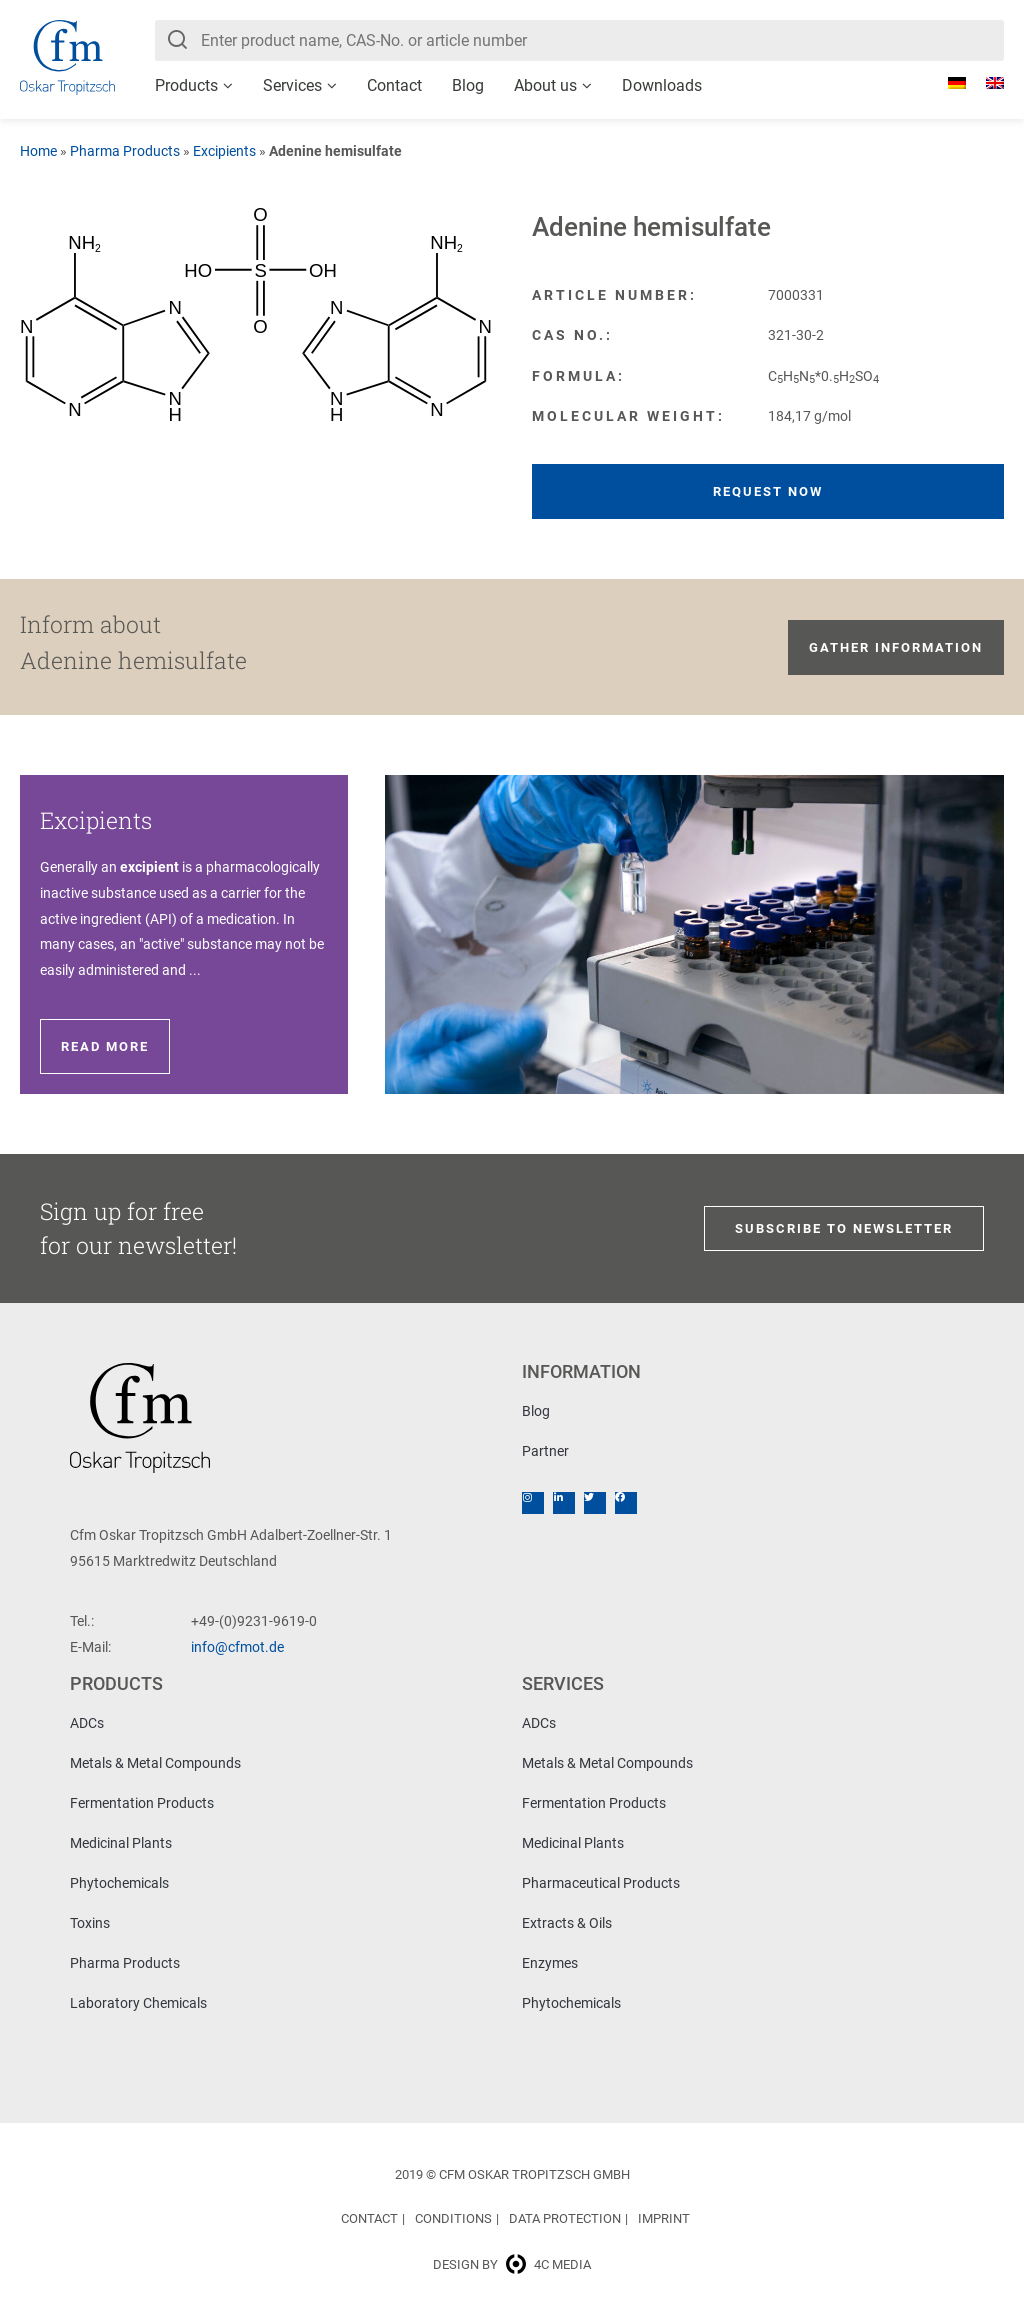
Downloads (662, 85)
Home (38, 151)
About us (545, 85)
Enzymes (550, 1963)
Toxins (90, 1923)
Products (186, 85)
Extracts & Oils (567, 1923)
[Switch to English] (985, 83)
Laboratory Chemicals (138, 2003)
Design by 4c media (512, 2264)
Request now (768, 491)
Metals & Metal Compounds (155, 1763)
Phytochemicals (119, 1883)
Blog (468, 85)
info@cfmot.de (237, 1647)
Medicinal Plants (121, 1843)
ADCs (87, 1723)
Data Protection (565, 2218)
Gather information (896, 647)
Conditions (453, 2218)
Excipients (224, 151)
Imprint (664, 2218)
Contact (394, 85)
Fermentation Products (142, 1803)
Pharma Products (125, 151)
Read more (105, 1046)
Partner (545, 1451)
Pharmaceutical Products (601, 1883)
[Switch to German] (947, 83)
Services (292, 85)
